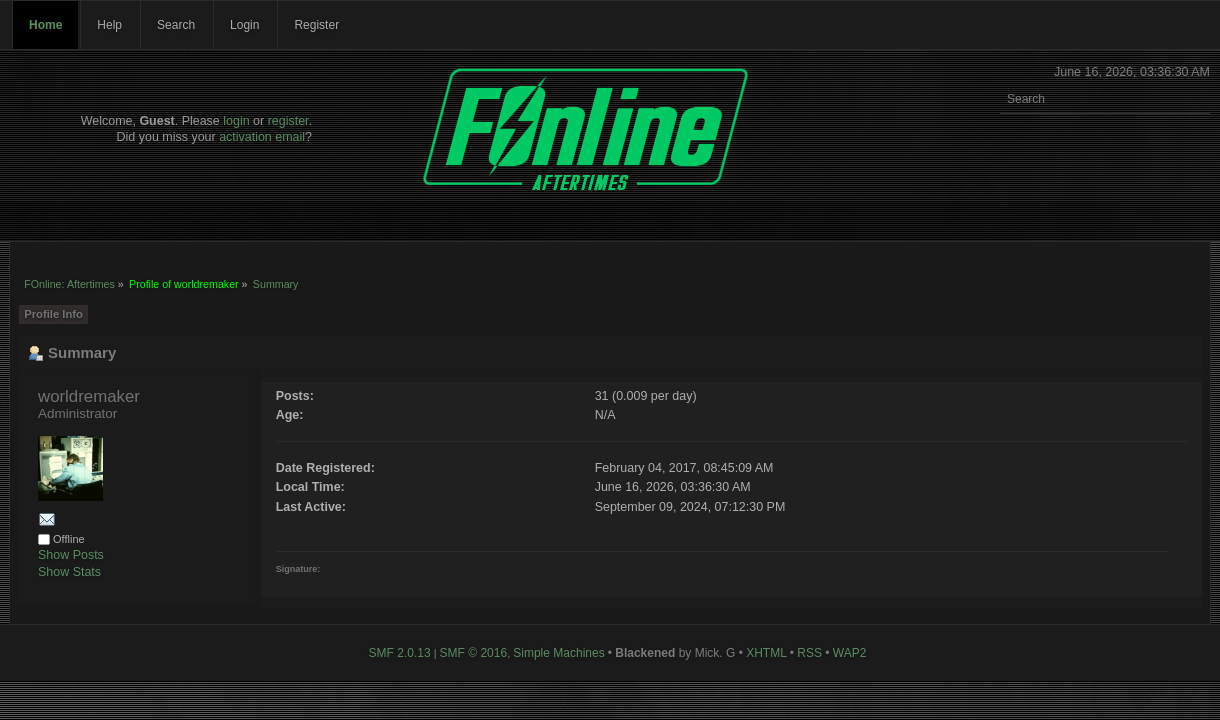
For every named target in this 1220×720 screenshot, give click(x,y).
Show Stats (69, 572)
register (288, 121)
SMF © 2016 (474, 653)
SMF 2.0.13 (400, 653)
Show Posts (71, 555)
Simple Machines (558, 653)
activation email (262, 137)
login (236, 121)
